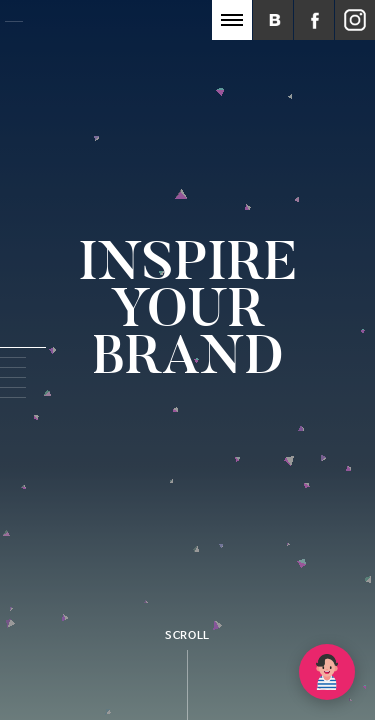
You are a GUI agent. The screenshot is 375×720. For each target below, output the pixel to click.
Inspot (80, 26)
